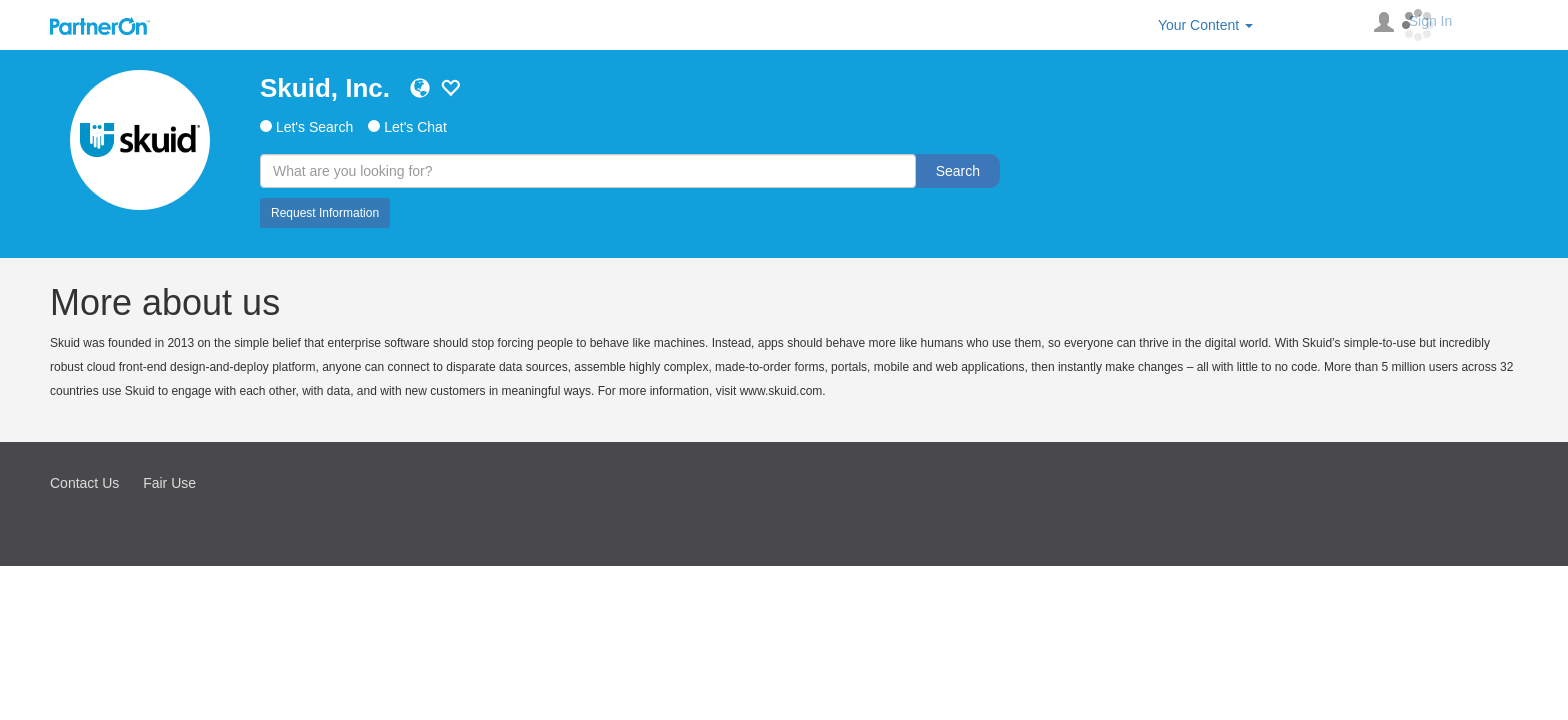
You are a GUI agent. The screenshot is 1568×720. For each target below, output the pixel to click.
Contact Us (84, 483)
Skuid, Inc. (325, 88)
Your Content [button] (1205, 25)
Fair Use (169, 483)
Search (958, 171)
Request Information (325, 213)
